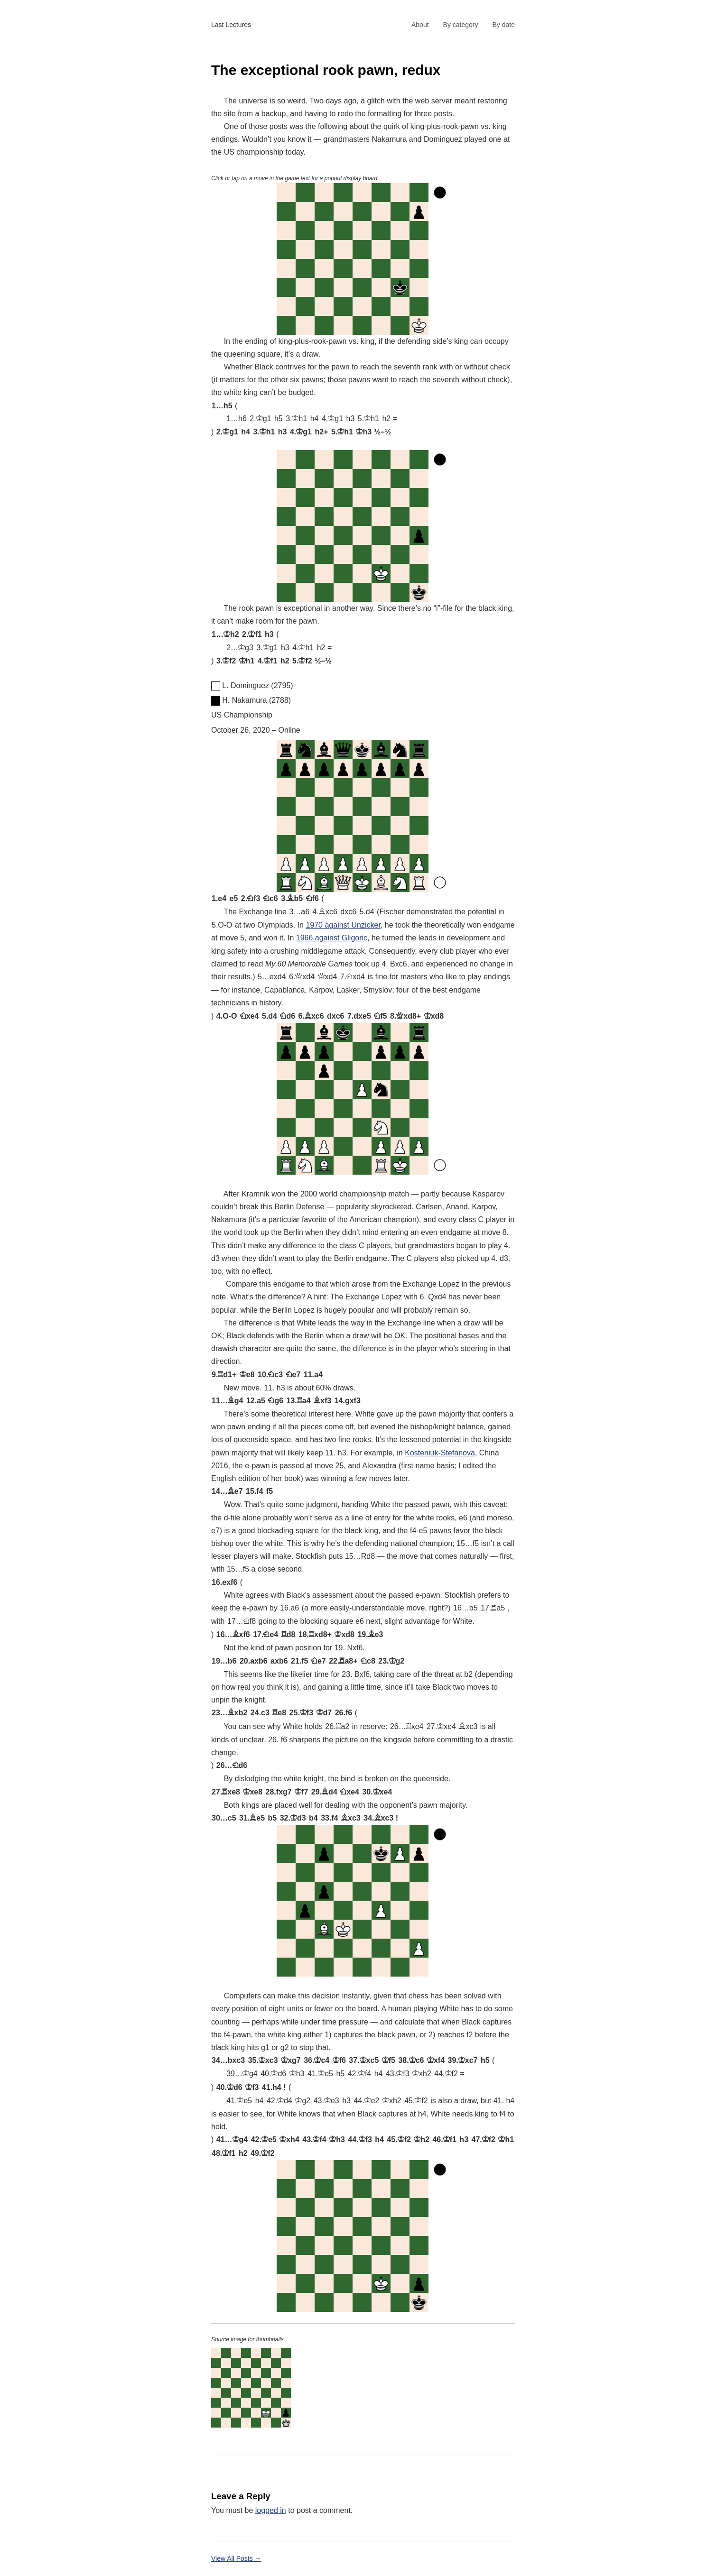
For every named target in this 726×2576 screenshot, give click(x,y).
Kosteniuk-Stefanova (440, 1453)
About (420, 24)
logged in (270, 2510)
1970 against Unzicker (343, 925)
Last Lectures (231, 24)
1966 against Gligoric (331, 938)
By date (504, 24)
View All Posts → (236, 2558)
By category (460, 24)
